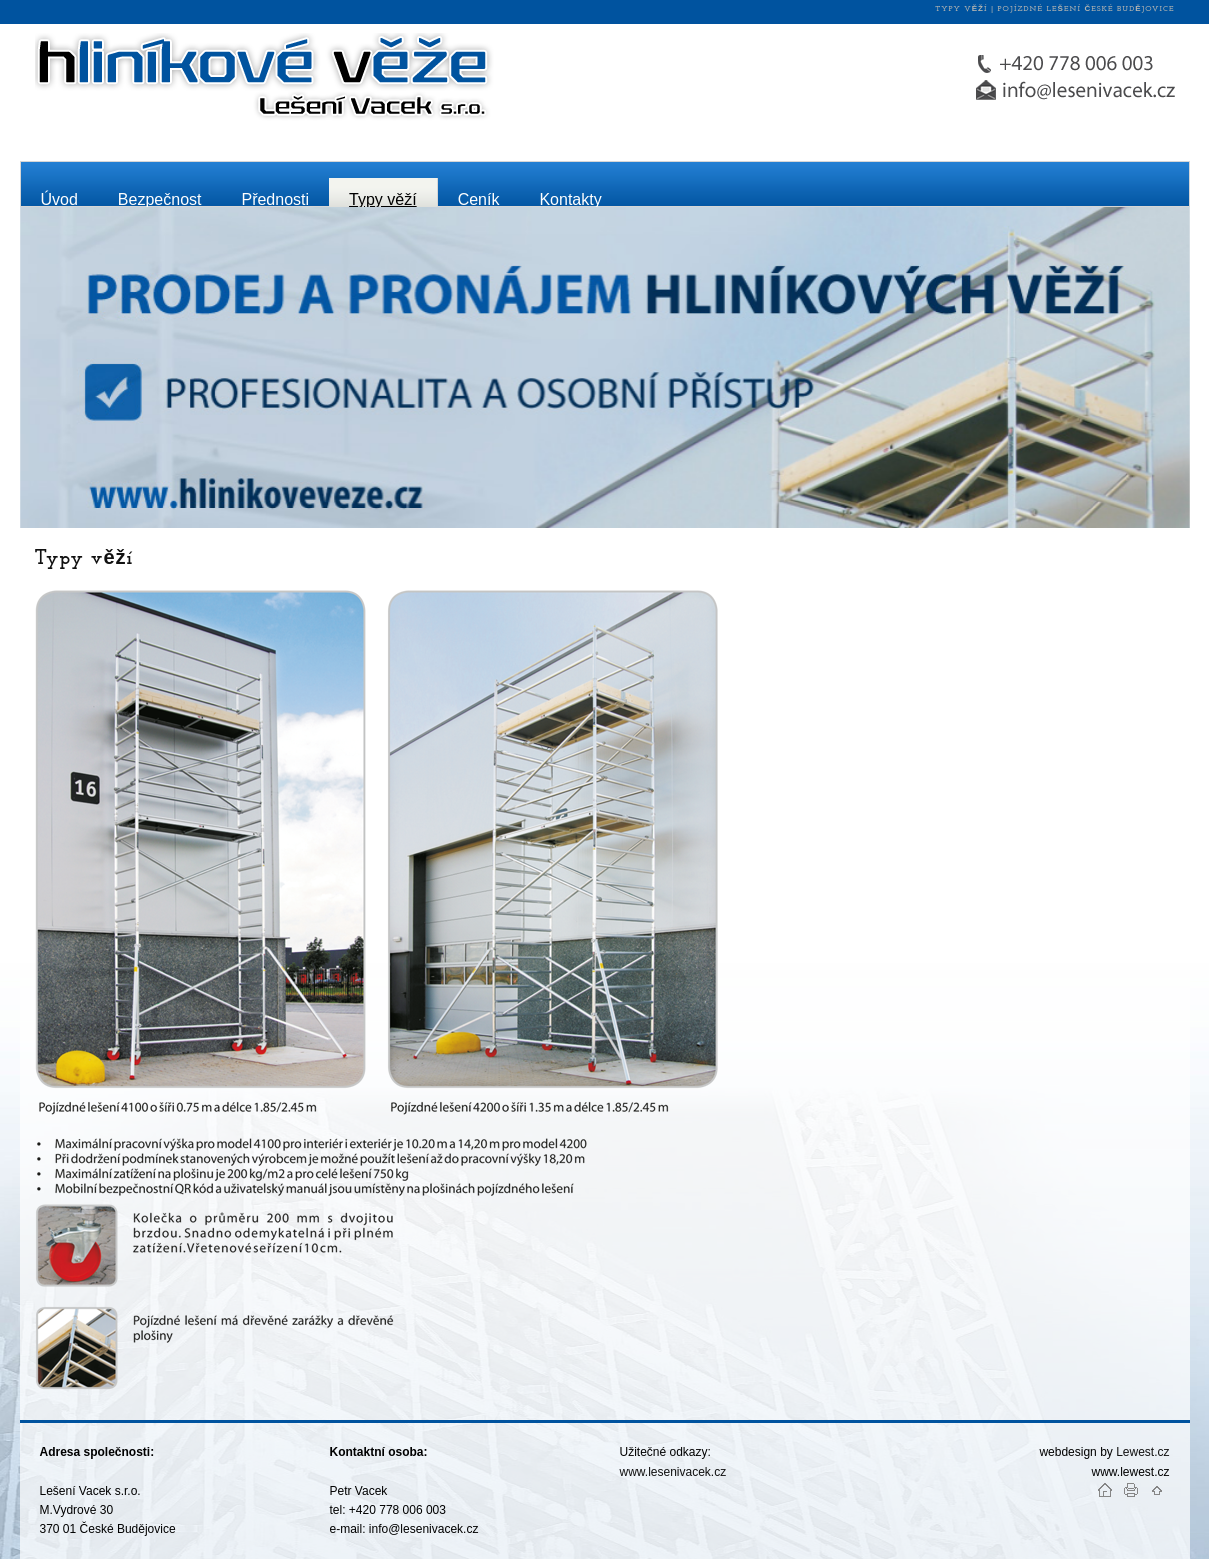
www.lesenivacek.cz (675, 1472)
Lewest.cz (1142, 1452)
